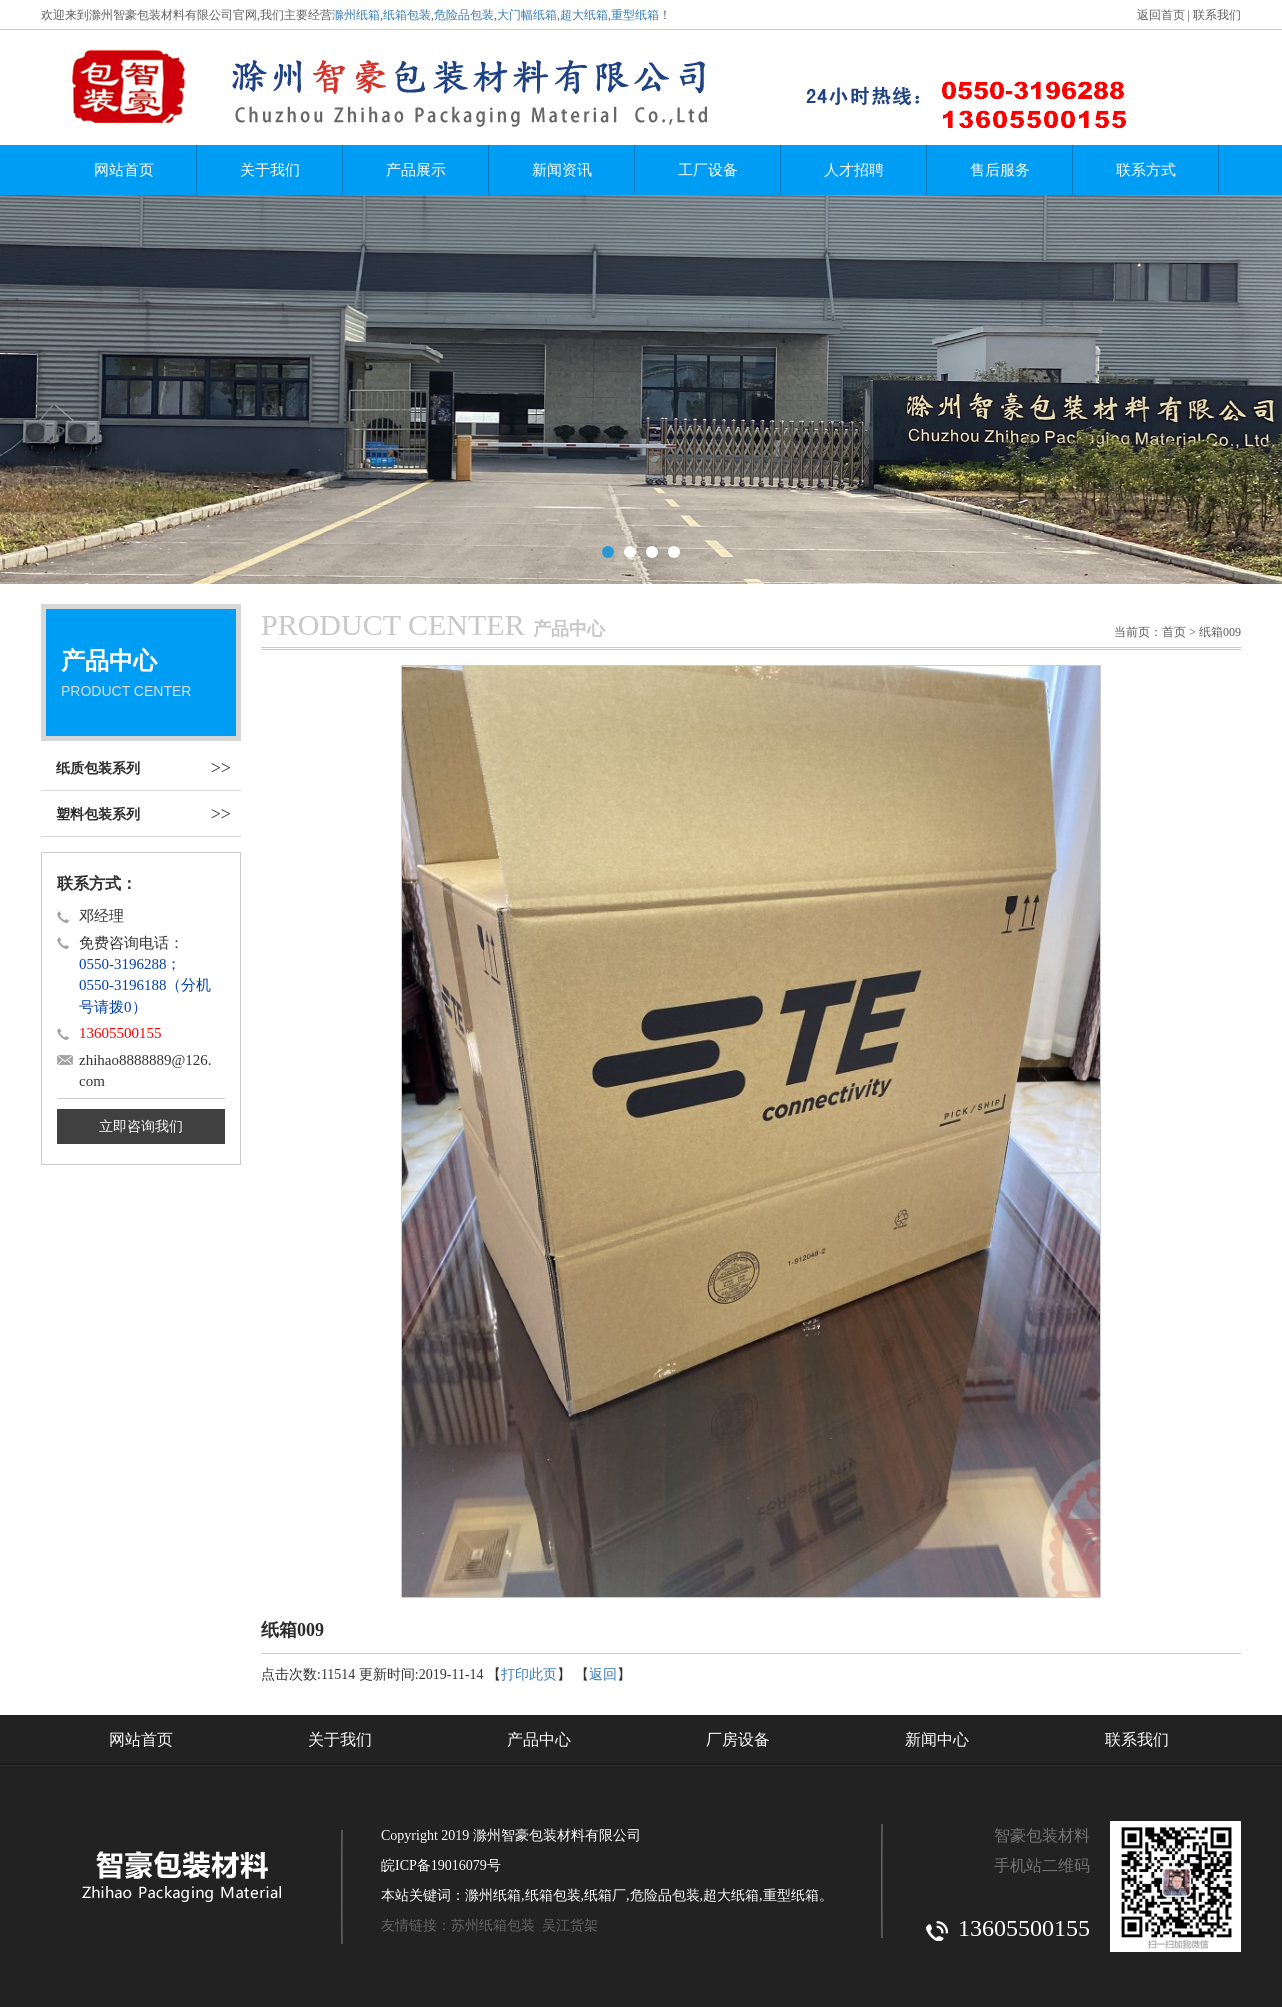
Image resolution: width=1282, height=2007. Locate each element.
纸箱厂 (605, 1895)
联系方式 (1146, 170)
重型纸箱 (635, 15)
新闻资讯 (562, 170)
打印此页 (529, 1674)
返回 (603, 1674)
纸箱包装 (407, 15)
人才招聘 (854, 170)
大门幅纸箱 (527, 15)
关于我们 (270, 170)
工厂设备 (708, 170)
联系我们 (1217, 15)
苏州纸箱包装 (493, 1925)
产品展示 (416, 170)
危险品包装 (464, 15)
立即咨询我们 (141, 1126)
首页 (1174, 632)
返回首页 (1161, 15)
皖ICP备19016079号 (441, 1865)
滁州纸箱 (356, 15)
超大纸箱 (584, 15)
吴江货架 (570, 1925)
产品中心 (539, 1739)
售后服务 (1000, 170)
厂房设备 (738, 1739)
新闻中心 (937, 1739)
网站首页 (124, 170)
